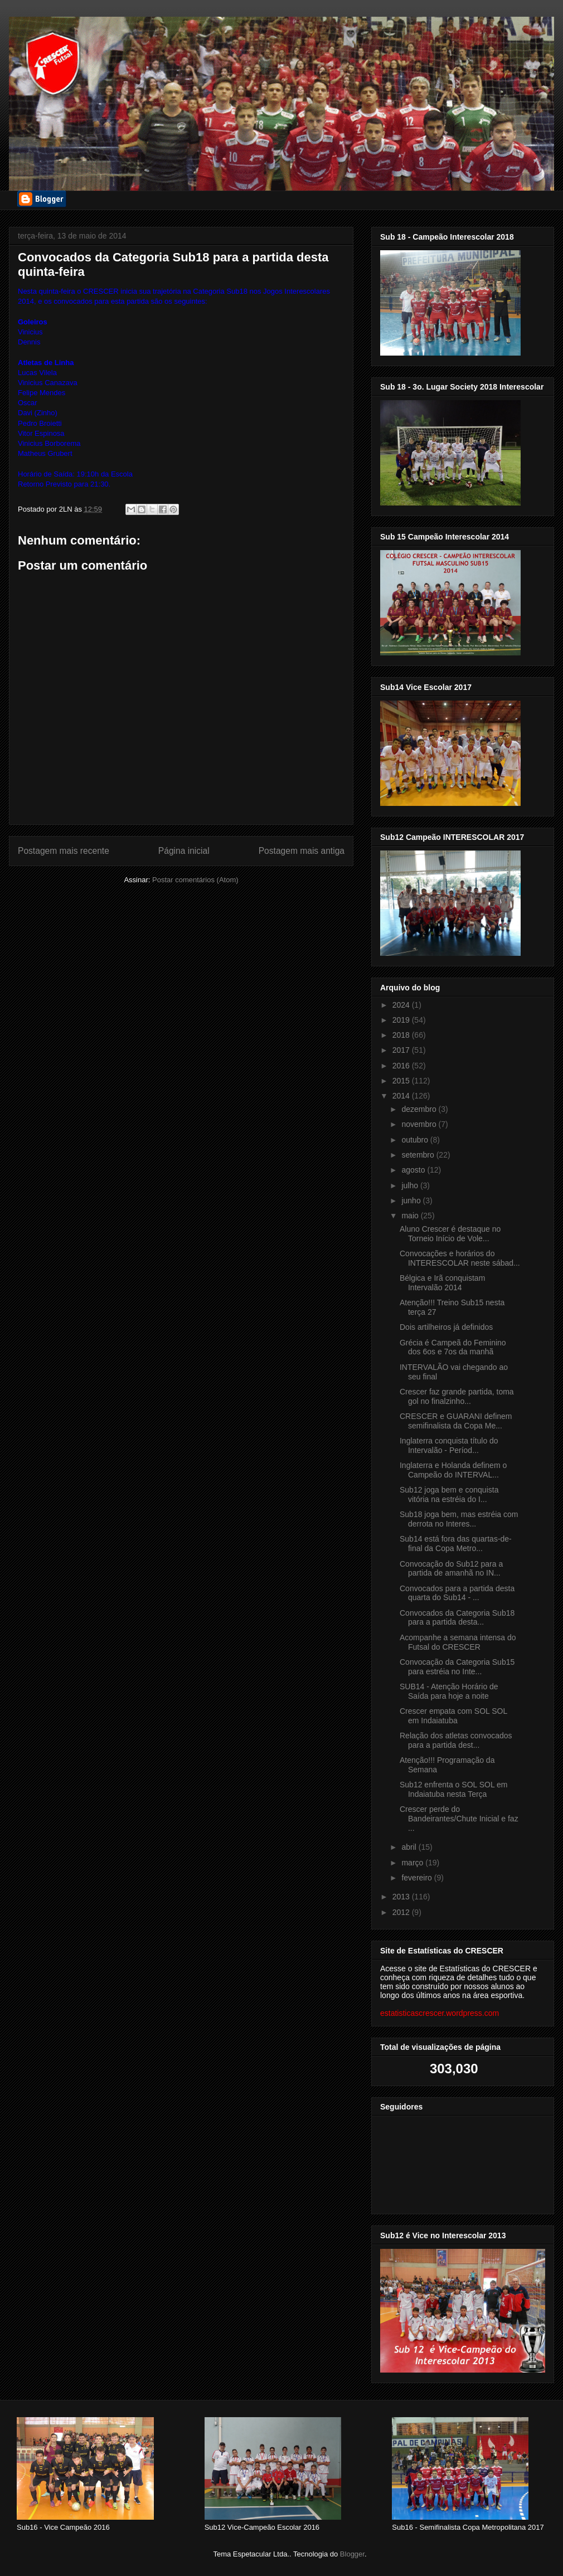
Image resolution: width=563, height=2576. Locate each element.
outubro (415, 1139)
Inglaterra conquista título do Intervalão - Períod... (449, 1445)
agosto (414, 1169)
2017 (402, 1050)
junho (412, 1200)
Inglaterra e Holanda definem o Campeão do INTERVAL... (453, 1470)
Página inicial (184, 851)
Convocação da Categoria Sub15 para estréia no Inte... (457, 1667)
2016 (402, 1065)
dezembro (419, 1109)
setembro (418, 1154)
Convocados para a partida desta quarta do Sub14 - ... (457, 1593)
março (413, 1862)
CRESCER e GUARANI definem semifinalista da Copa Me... (456, 1421)
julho (410, 1185)
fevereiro (417, 1877)
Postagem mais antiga (301, 851)
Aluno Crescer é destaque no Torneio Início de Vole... (450, 1233)
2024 (402, 1004)
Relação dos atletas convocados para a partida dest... (456, 1740)
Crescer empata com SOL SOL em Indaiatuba (453, 1716)
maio (410, 1215)
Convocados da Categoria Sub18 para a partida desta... (457, 1617)
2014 (402, 1095)
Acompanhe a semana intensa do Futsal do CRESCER (458, 1642)
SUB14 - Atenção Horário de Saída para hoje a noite (449, 1691)
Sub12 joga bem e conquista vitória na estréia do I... (449, 1494)
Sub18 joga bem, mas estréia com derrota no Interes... (459, 1519)
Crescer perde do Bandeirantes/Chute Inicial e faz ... (459, 1819)
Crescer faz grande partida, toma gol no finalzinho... (457, 1396)
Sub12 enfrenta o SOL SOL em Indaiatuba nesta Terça (454, 1789)
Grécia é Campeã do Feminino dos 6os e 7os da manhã (453, 1347)
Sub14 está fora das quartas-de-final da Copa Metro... (456, 1543)
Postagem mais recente (63, 851)
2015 (402, 1080)
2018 (402, 1035)
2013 (402, 1896)
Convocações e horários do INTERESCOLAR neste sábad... (460, 1258)
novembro (419, 1124)
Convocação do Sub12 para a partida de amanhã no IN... (451, 1568)
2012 (402, 1912)
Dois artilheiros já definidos (446, 1327)
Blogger (352, 2554)
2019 (402, 1019)
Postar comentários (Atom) (195, 880)
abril (409, 1847)
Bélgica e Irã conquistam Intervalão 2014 (442, 1283)
